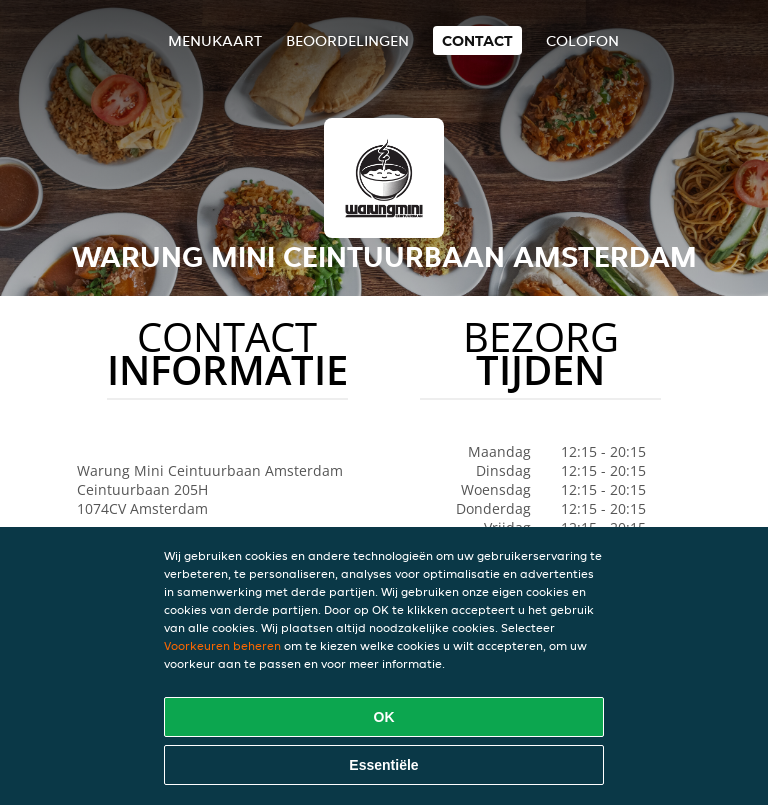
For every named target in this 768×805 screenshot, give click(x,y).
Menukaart (215, 40)
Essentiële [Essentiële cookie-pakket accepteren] (383, 765)
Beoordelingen (347, 40)
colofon (582, 40)
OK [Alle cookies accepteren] (384, 717)
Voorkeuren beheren (222, 645)
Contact (477, 40)
